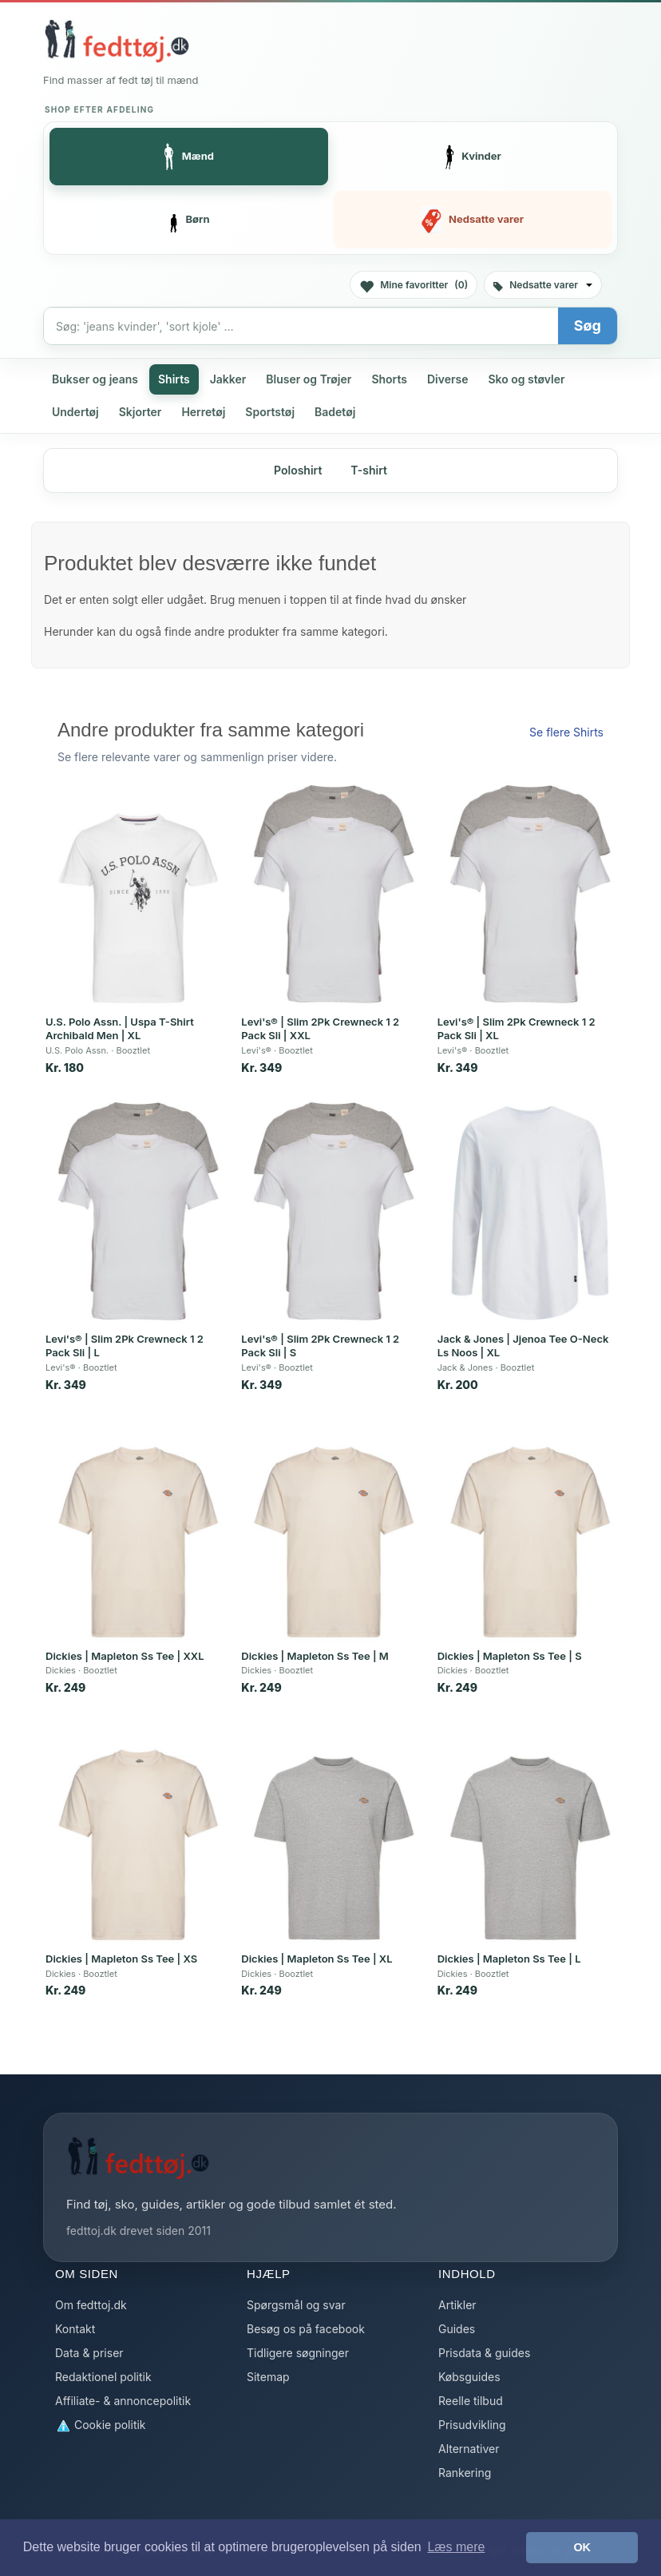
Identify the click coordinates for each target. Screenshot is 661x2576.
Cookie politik (100, 2425)
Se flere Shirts (566, 732)
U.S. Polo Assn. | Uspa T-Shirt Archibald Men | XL (120, 1028)
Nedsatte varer (542, 285)
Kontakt (75, 2329)
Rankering (464, 2472)
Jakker (228, 379)
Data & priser (89, 2353)
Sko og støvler (526, 379)
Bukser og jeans (95, 379)
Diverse (448, 379)
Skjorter (140, 412)
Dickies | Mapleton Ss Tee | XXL (125, 1655)
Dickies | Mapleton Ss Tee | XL (316, 1958)
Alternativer (468, 2448)
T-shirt (368, 470)
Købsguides (469, 2376)
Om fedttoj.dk (91, 2305)
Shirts (174, 379)
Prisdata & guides (484, 2353)
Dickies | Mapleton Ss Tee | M (315, 1655)
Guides (456, 2329)
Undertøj (75, 412)
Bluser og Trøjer (308, 379)
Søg (587, 325)
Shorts (389, 379)
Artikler (457, 2305)
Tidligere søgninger (298, 2353)
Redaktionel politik (103, 2376)
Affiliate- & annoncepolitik (123, 2400)
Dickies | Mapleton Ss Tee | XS (121, 1958)
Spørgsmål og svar (296, 2305)
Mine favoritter (413, 285)
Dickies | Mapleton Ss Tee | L (509, 1958)
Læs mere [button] (456, 2547)
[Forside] (116, 40)
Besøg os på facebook (306, 2329)
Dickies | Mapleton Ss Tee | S (509, 1655)
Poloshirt (298, 470)
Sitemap (268, 2376)
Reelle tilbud (470, 2400)
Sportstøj (270, 412)
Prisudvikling (472, 2424)
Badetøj (335, 412)
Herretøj (203, 412)
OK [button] (582, 2547)
